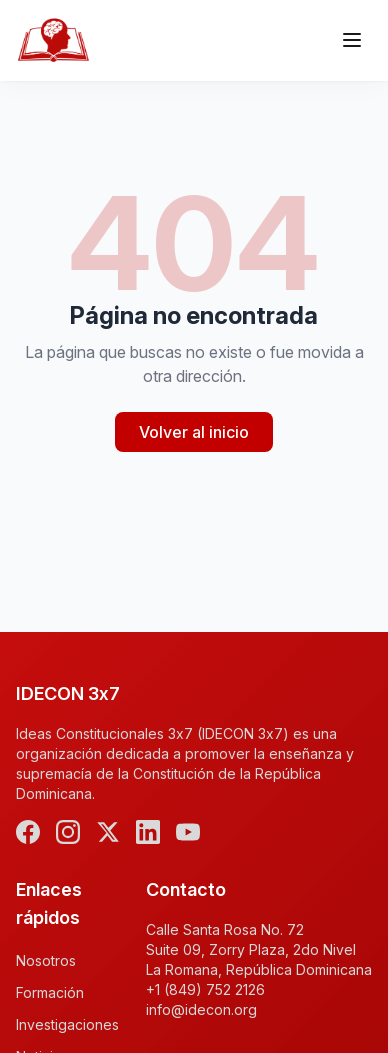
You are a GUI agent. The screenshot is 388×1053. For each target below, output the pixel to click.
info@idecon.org (201, 1009)
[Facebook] (28, 832)
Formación (50, 992)
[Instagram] (68, 832)
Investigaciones (67, 1024)
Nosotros (46, 960)
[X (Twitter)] (108, 832)
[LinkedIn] (148, 832)
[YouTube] (188, 832)
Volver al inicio (194, 432)
